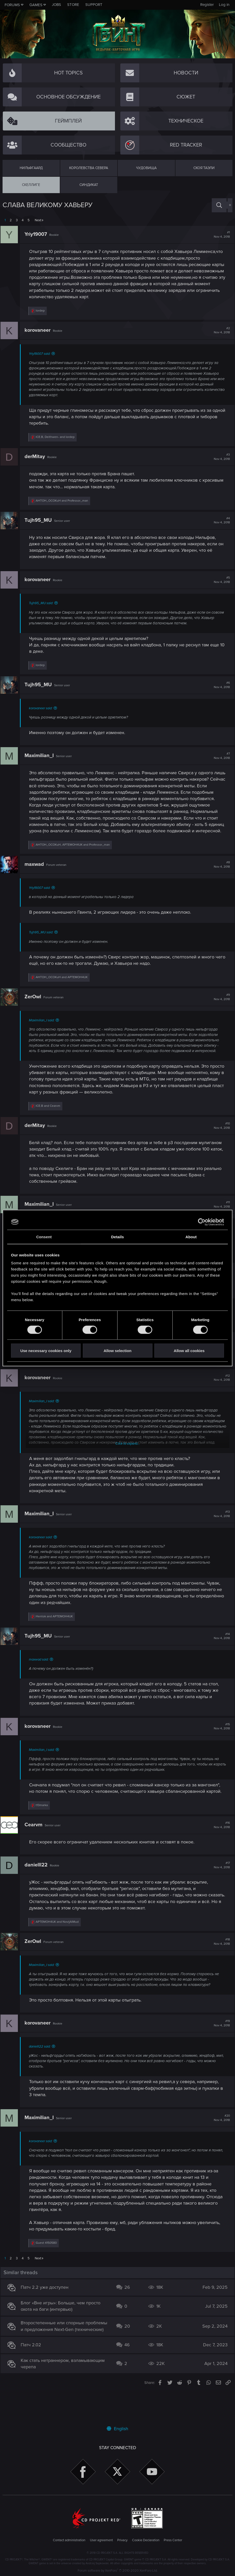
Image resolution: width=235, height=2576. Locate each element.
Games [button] (35, 5)
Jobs (56, 4)
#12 (220, 1390)
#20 (220, 2143)
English (117, 2428)
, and (57, 437)
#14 (220, 1648)
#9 (220, 1003)
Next (38, 220)
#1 (220, 234)
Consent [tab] (44, 1236)
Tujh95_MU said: (43, 603)
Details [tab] (117, 1236)
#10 (220, 1132)
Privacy (122, 2540)
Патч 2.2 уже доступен (47, 2312)
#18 (220, 1966)
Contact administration (69, 2540)
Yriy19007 (38, 234)
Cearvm (35, 1843)
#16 (220, 1843)
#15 (220, 1738)
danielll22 (38, 1883)
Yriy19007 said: (41, 354)
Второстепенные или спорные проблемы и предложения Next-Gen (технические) (61, 2354)
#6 (220, 685)
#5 (220, 580)
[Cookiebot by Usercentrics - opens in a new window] (201, 1222)
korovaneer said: (42, 708)
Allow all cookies (189, 1350)
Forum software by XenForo (118, 2571)
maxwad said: (41, 1671)
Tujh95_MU (40, 520)
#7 (220, 756)
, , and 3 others (81, 1370)
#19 (220, 2048)
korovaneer (40, 330)
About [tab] (191, 1236)
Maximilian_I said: (43, 1027)
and (64, 501)
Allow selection (117, 1350)
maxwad (36, 871)
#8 (220, 871)
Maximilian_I (41, 756)
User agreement (101, 2540)
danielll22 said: (42, 2071)
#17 (220, 1883)
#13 (220, 1526)
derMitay (37, 457)
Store (73, 4)
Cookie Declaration (145, 2540)
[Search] (219, 205)
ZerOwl (35, 1003)
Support (93, 4)
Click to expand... (127, 1455)
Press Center (173, 2540)
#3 (220, 457)
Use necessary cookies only (45, 1350)
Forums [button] (12, 5)
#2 (220, 330)
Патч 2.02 (33, 2376)
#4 (220, 520)
